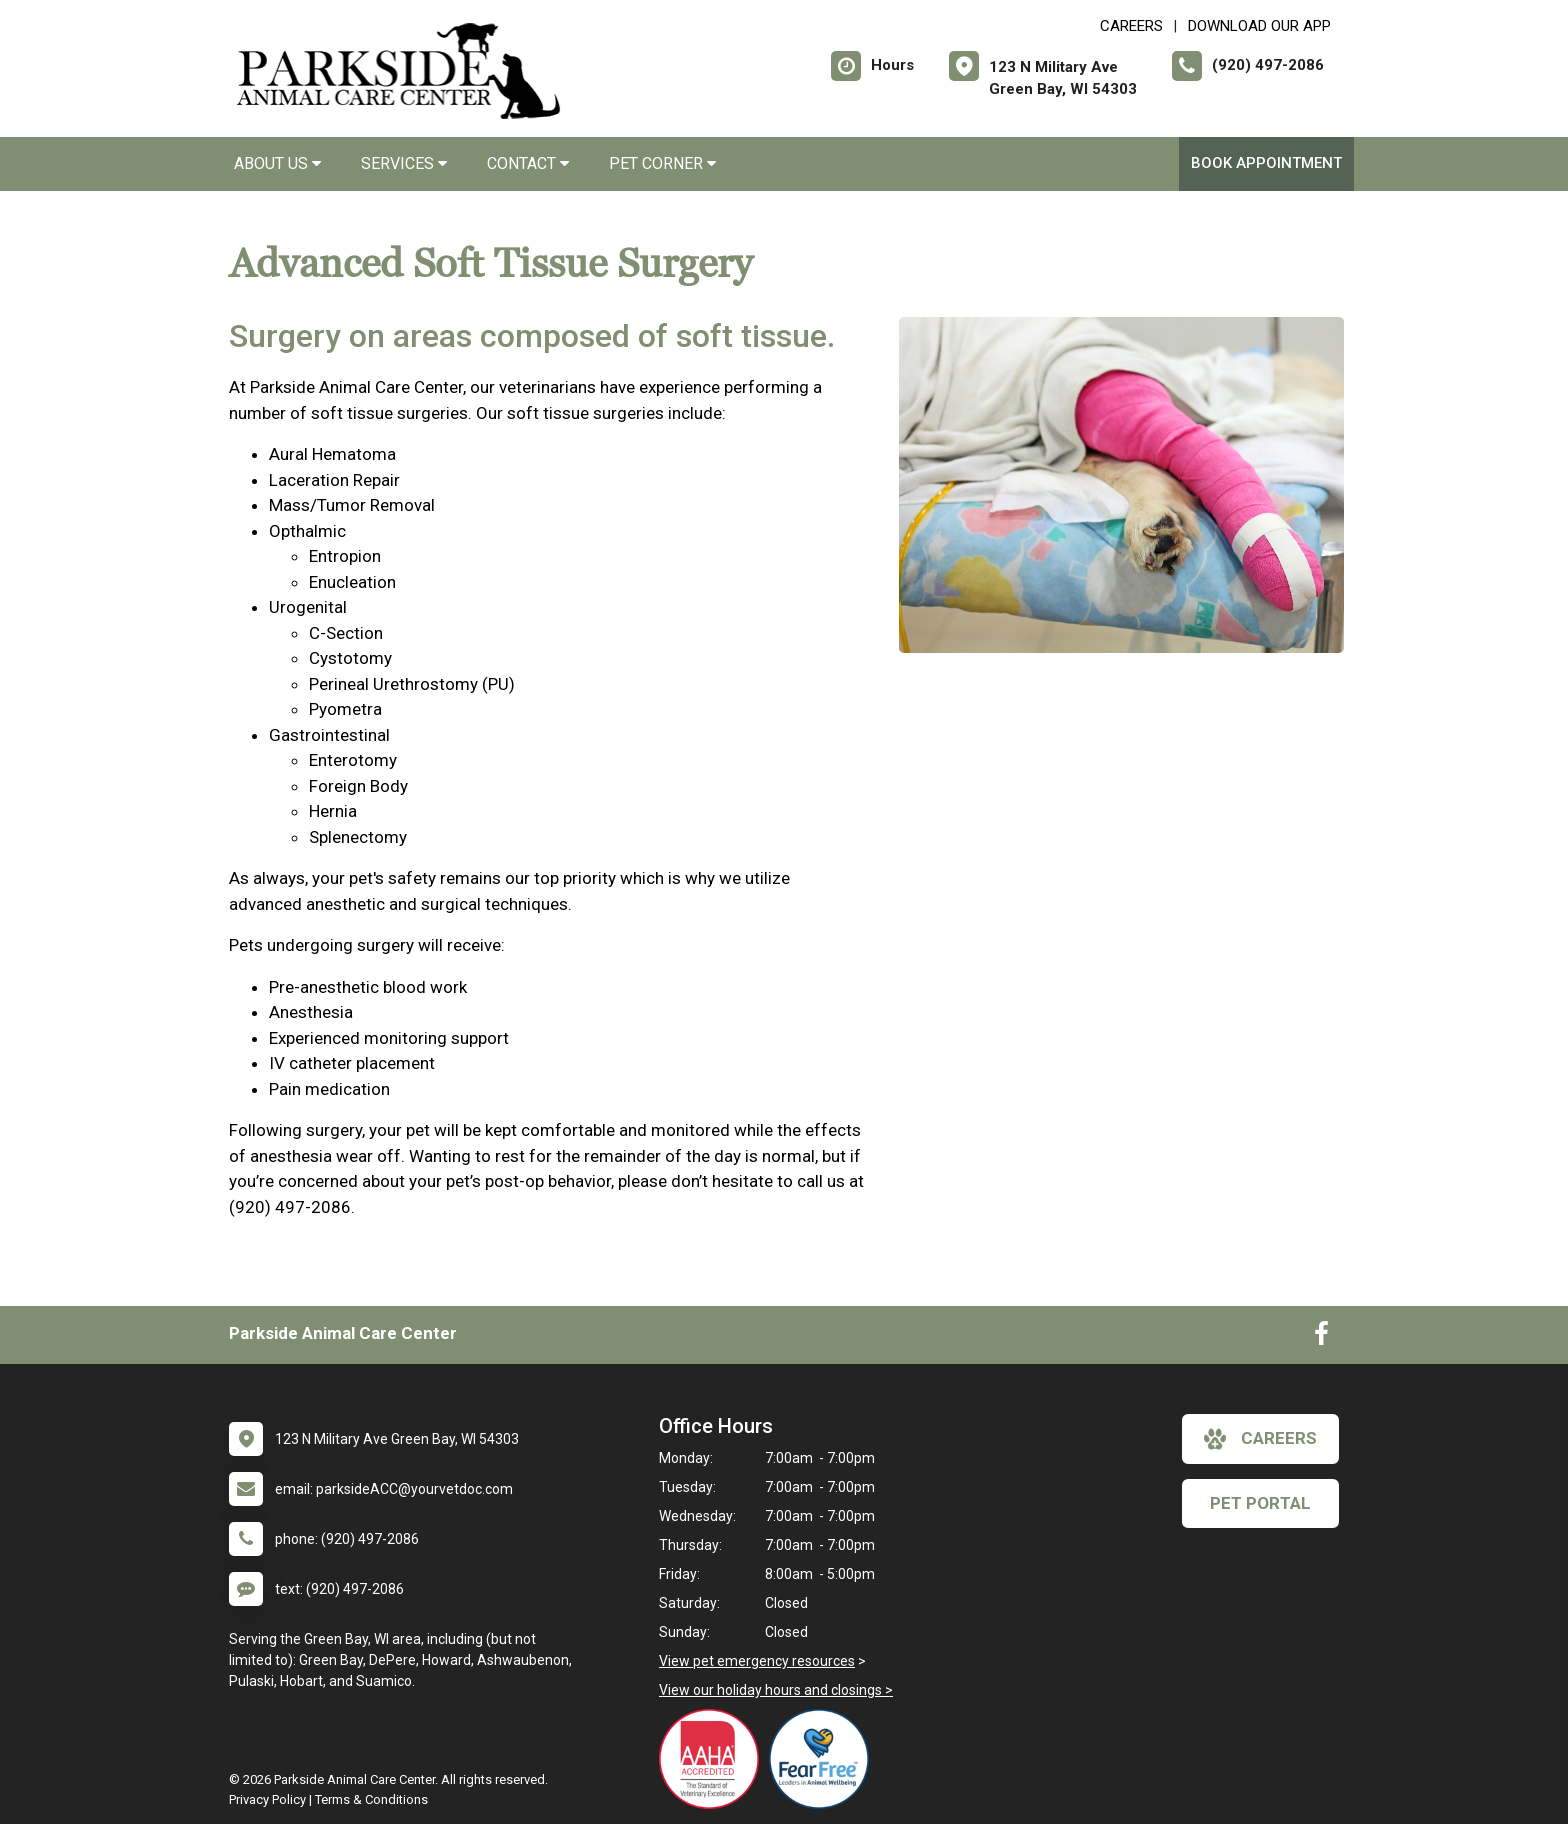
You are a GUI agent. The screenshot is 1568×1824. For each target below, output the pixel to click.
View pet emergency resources (757, 1661)
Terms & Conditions (371, 1799)
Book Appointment (1266, 163)
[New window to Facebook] (1321, 1338)
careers (1260, 1439)
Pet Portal (1260, 1503)
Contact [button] (528, 163)
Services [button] (404, 163)
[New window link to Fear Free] (824, 1759)
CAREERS (1131, 26)
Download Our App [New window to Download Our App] (1259, 26)
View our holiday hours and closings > (776, 1690)
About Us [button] (277, 163)
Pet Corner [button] (662, 163)
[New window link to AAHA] (714, 1759)
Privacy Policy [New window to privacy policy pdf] (267, 1799)
